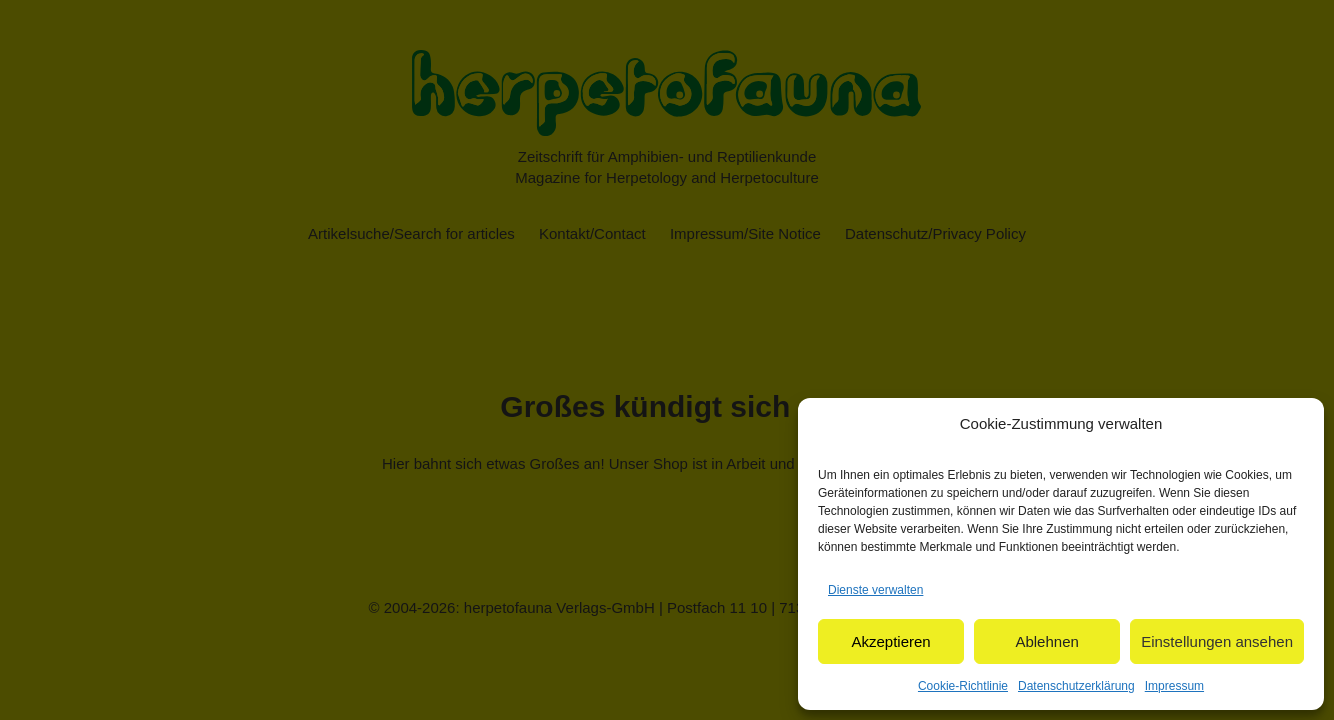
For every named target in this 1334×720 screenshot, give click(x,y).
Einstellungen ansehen (1217, 641)
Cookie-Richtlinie (963, 686)
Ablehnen (1046, 641)
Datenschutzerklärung (1076, 686)
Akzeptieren (890, 641)
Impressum (1174, 686)
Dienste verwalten (875, 590)
